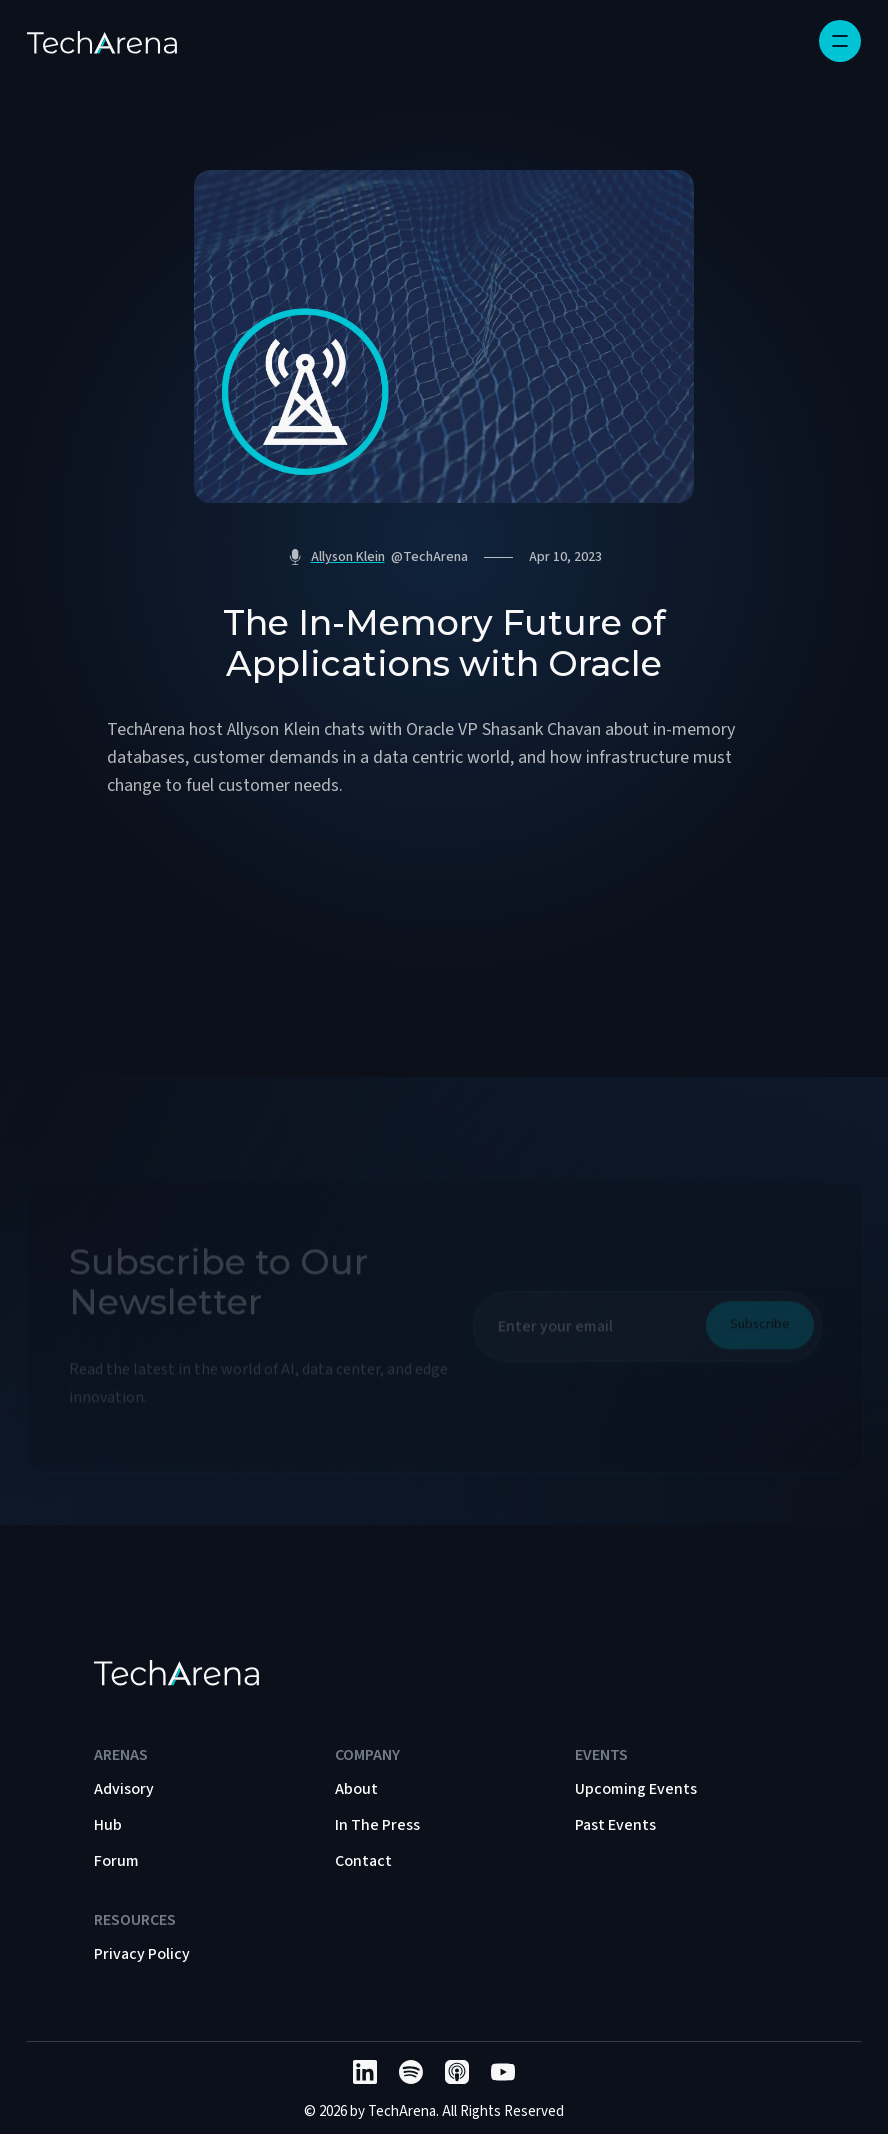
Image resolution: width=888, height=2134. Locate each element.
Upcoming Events (636, 1789)
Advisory (124, 1789)
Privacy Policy (142, 1954)
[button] (840, 41)
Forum (116, 1861)
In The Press (377, 1825)
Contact (363, 1861)
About (356, 1789)
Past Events (615, 1825)
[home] (102, 41)
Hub (108, 1825)
